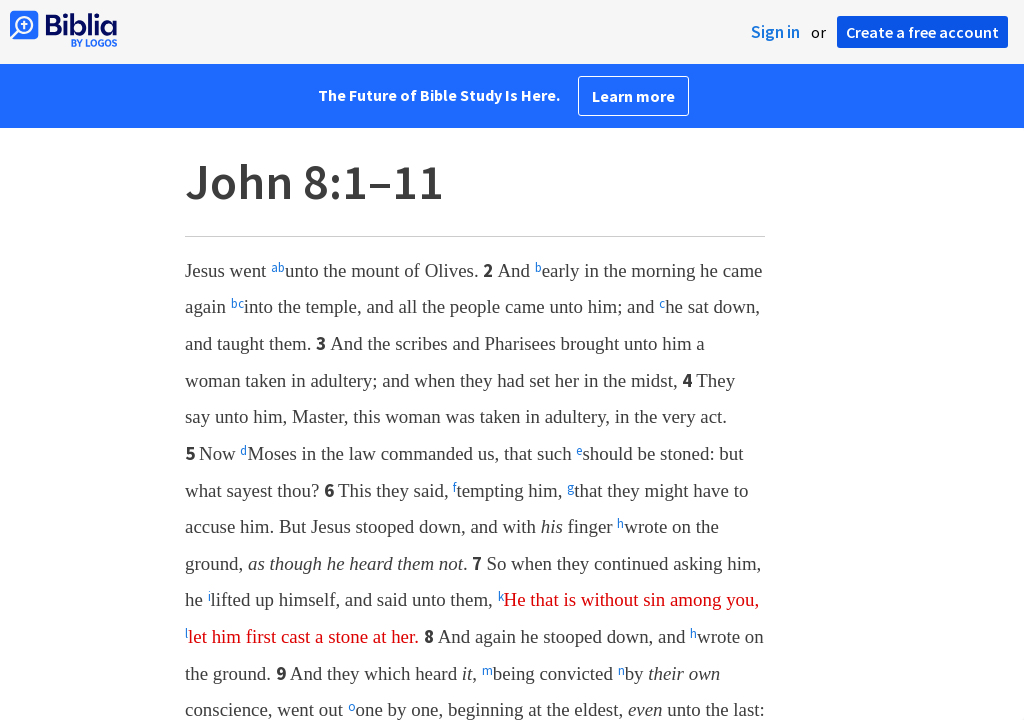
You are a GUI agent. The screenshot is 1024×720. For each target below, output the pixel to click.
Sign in (775, 32)
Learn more (633, 96)
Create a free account (922, 32)
